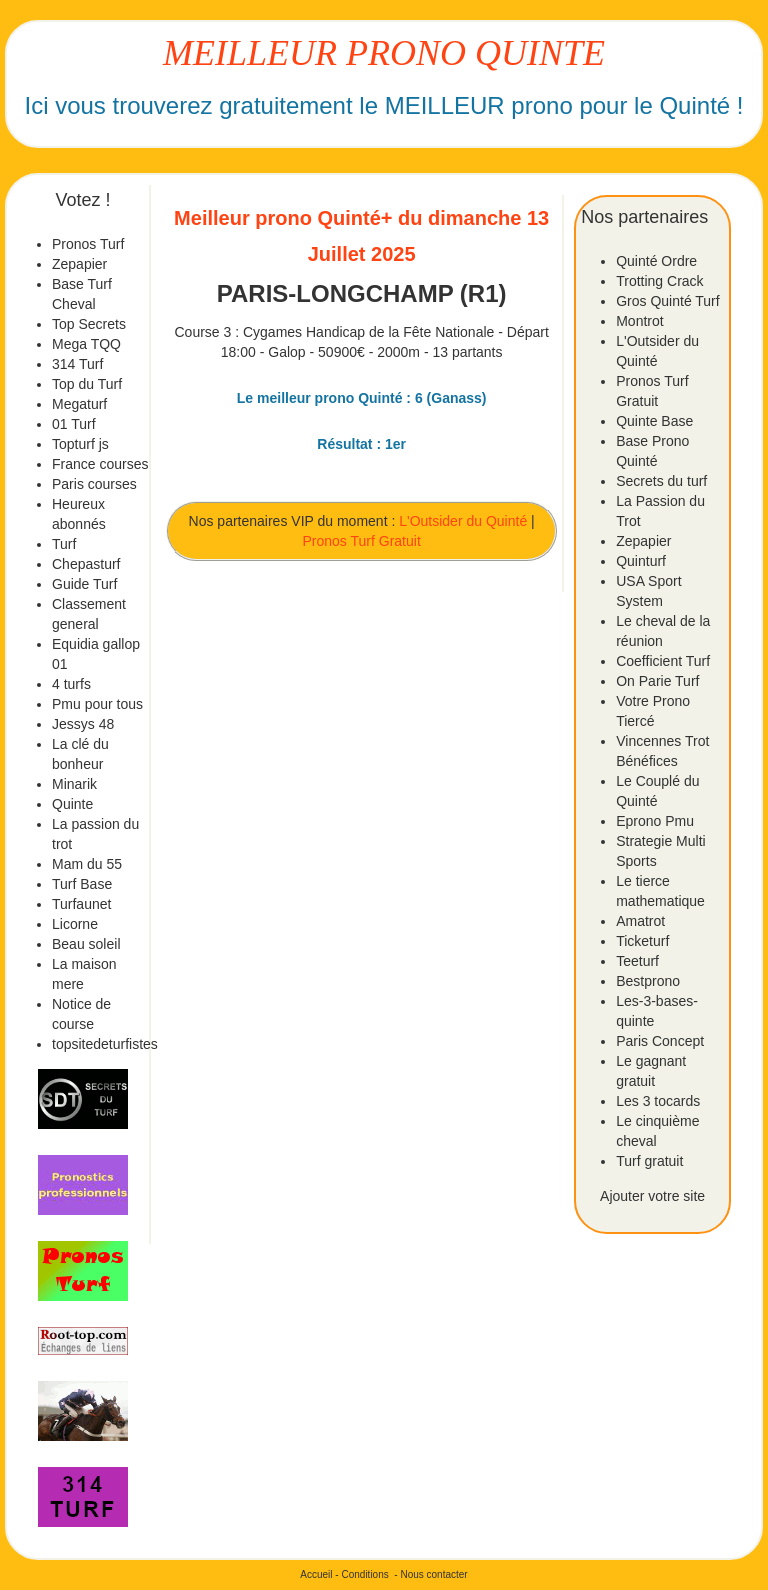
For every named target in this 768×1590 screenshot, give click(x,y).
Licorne (75, 924)
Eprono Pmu (655, 821)
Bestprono (648, 981)
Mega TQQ (86, 344)
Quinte (72, 804)
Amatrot (640, 921)
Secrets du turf (661, 481)
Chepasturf (86, 564)
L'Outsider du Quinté (463, 521)
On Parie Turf (657, 681)
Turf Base (82, 884)
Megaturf (79, 404)
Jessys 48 (83, 724)
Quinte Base (654, 421)
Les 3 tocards (658, 1101)
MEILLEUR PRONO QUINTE (384, 53)
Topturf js (80, 444)
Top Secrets (89, 324)
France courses (100, 464)
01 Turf (74, 424)
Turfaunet (81, 904)
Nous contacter (433, 1574)
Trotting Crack (659, 281)
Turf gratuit (649, 1161)
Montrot (639, 321)
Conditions (364, 1574)
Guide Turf (84, 584)
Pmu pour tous (97, 704)
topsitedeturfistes (105, 1044)
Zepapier (79, 264)
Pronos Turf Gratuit (362, 541)
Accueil (316, 1574)
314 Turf (77, 364)
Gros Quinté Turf (667, 301)
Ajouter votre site (652, 1196)
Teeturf (637, 961)
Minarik (74, 784)
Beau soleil (86, 944)
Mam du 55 (87, 864)
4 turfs (71, 684)
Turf (64, 544)
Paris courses (94, 484)
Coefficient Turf (663, 661)
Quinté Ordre (656, 261)
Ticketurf (642, 941)
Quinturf (641, 561)
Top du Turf (87, 384)
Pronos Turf (88, 244)
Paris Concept (660, 1041)
